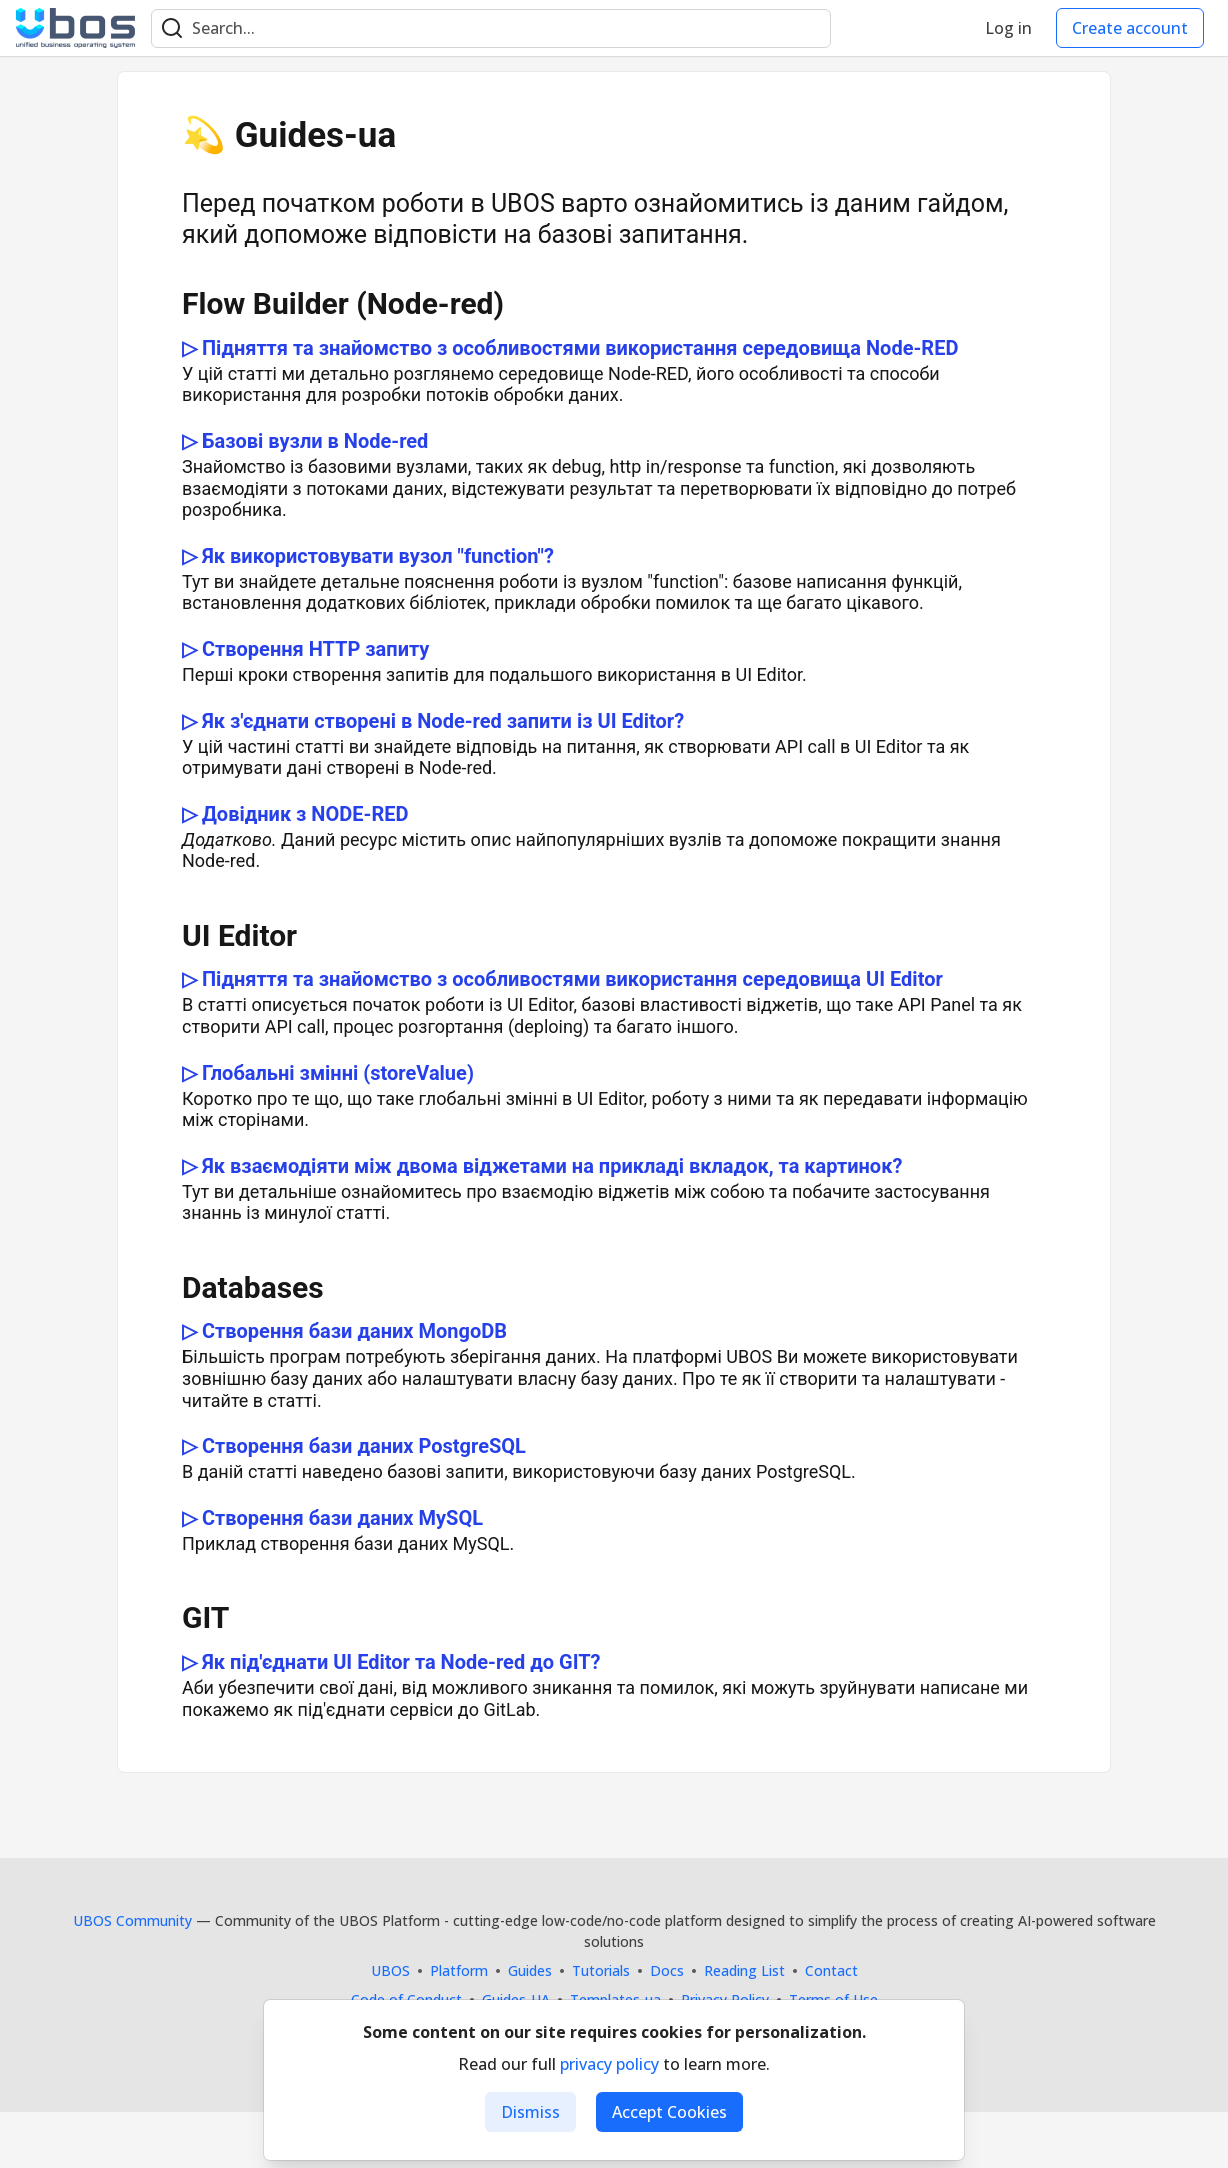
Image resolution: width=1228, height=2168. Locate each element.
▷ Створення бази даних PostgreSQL (354, 1446)
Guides (530, 1970)
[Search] (172, 28)
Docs (667, 1970)
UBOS (390, 1970)
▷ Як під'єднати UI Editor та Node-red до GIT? (391, 1662)
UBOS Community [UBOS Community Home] (132, 1920)
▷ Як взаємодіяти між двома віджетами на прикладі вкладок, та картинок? (542, 1166)
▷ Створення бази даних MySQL (332, 1518)
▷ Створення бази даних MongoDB (344, 1331)
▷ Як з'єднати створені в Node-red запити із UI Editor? (433, 721)
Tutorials (601, 1970)
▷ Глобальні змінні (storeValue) (328, 1073)
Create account (1130, 28)
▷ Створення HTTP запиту (305, 649)
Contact (831, 1970)
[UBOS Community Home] (75, 28)
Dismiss (530, 2112)
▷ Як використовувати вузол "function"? (368, 556)
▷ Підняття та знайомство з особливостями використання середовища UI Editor (562, 979)
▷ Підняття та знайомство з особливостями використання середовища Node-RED (570, 348)
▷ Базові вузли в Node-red (305, 441)
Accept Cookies (669, 2112)
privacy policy (609, 2064)
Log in (1008, 28)
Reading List (744, 1970)
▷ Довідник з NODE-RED (295, 814)
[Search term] (491, 28)
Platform (459, 1970)
